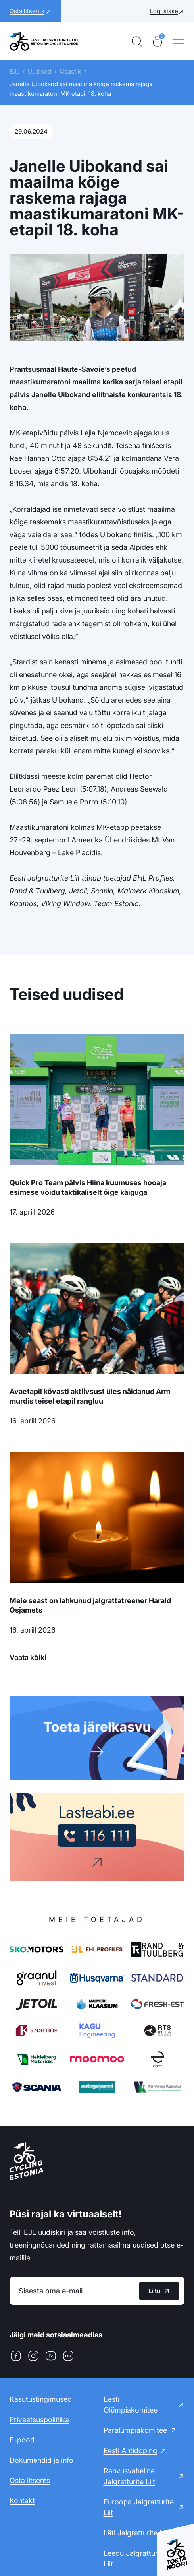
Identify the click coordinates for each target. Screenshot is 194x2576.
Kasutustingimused (41, 2399)
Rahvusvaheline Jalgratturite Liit (129, 2476)
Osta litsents (30, 2480)
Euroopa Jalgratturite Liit (139, 2507)
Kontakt (22, 2500)
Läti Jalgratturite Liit (136, 2533)
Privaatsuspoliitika (39, 2419)
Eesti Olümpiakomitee (131, 2404)
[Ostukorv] (157, 41)
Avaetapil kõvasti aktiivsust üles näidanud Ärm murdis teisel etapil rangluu (90, 1396)
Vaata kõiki (28, 1657)
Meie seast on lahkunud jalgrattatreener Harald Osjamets (90, 1605)
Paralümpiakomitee (135, 2430)
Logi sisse (164, 11)
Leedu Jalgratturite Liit (135, 2558)
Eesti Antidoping (130, 2450)
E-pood (22, 2440)
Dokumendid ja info (41, 2460)
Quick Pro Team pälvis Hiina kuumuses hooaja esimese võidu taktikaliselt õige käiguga (88, 1187)
